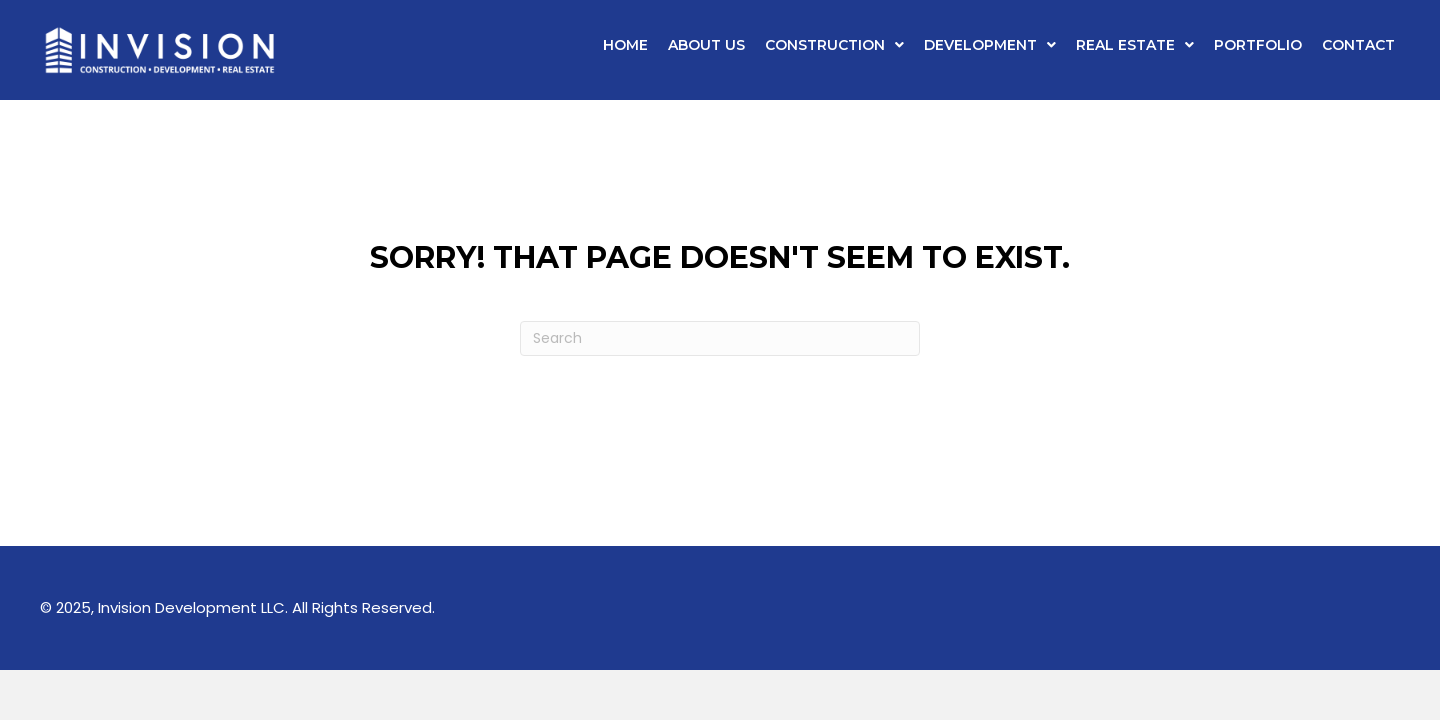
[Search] (720, 338)
